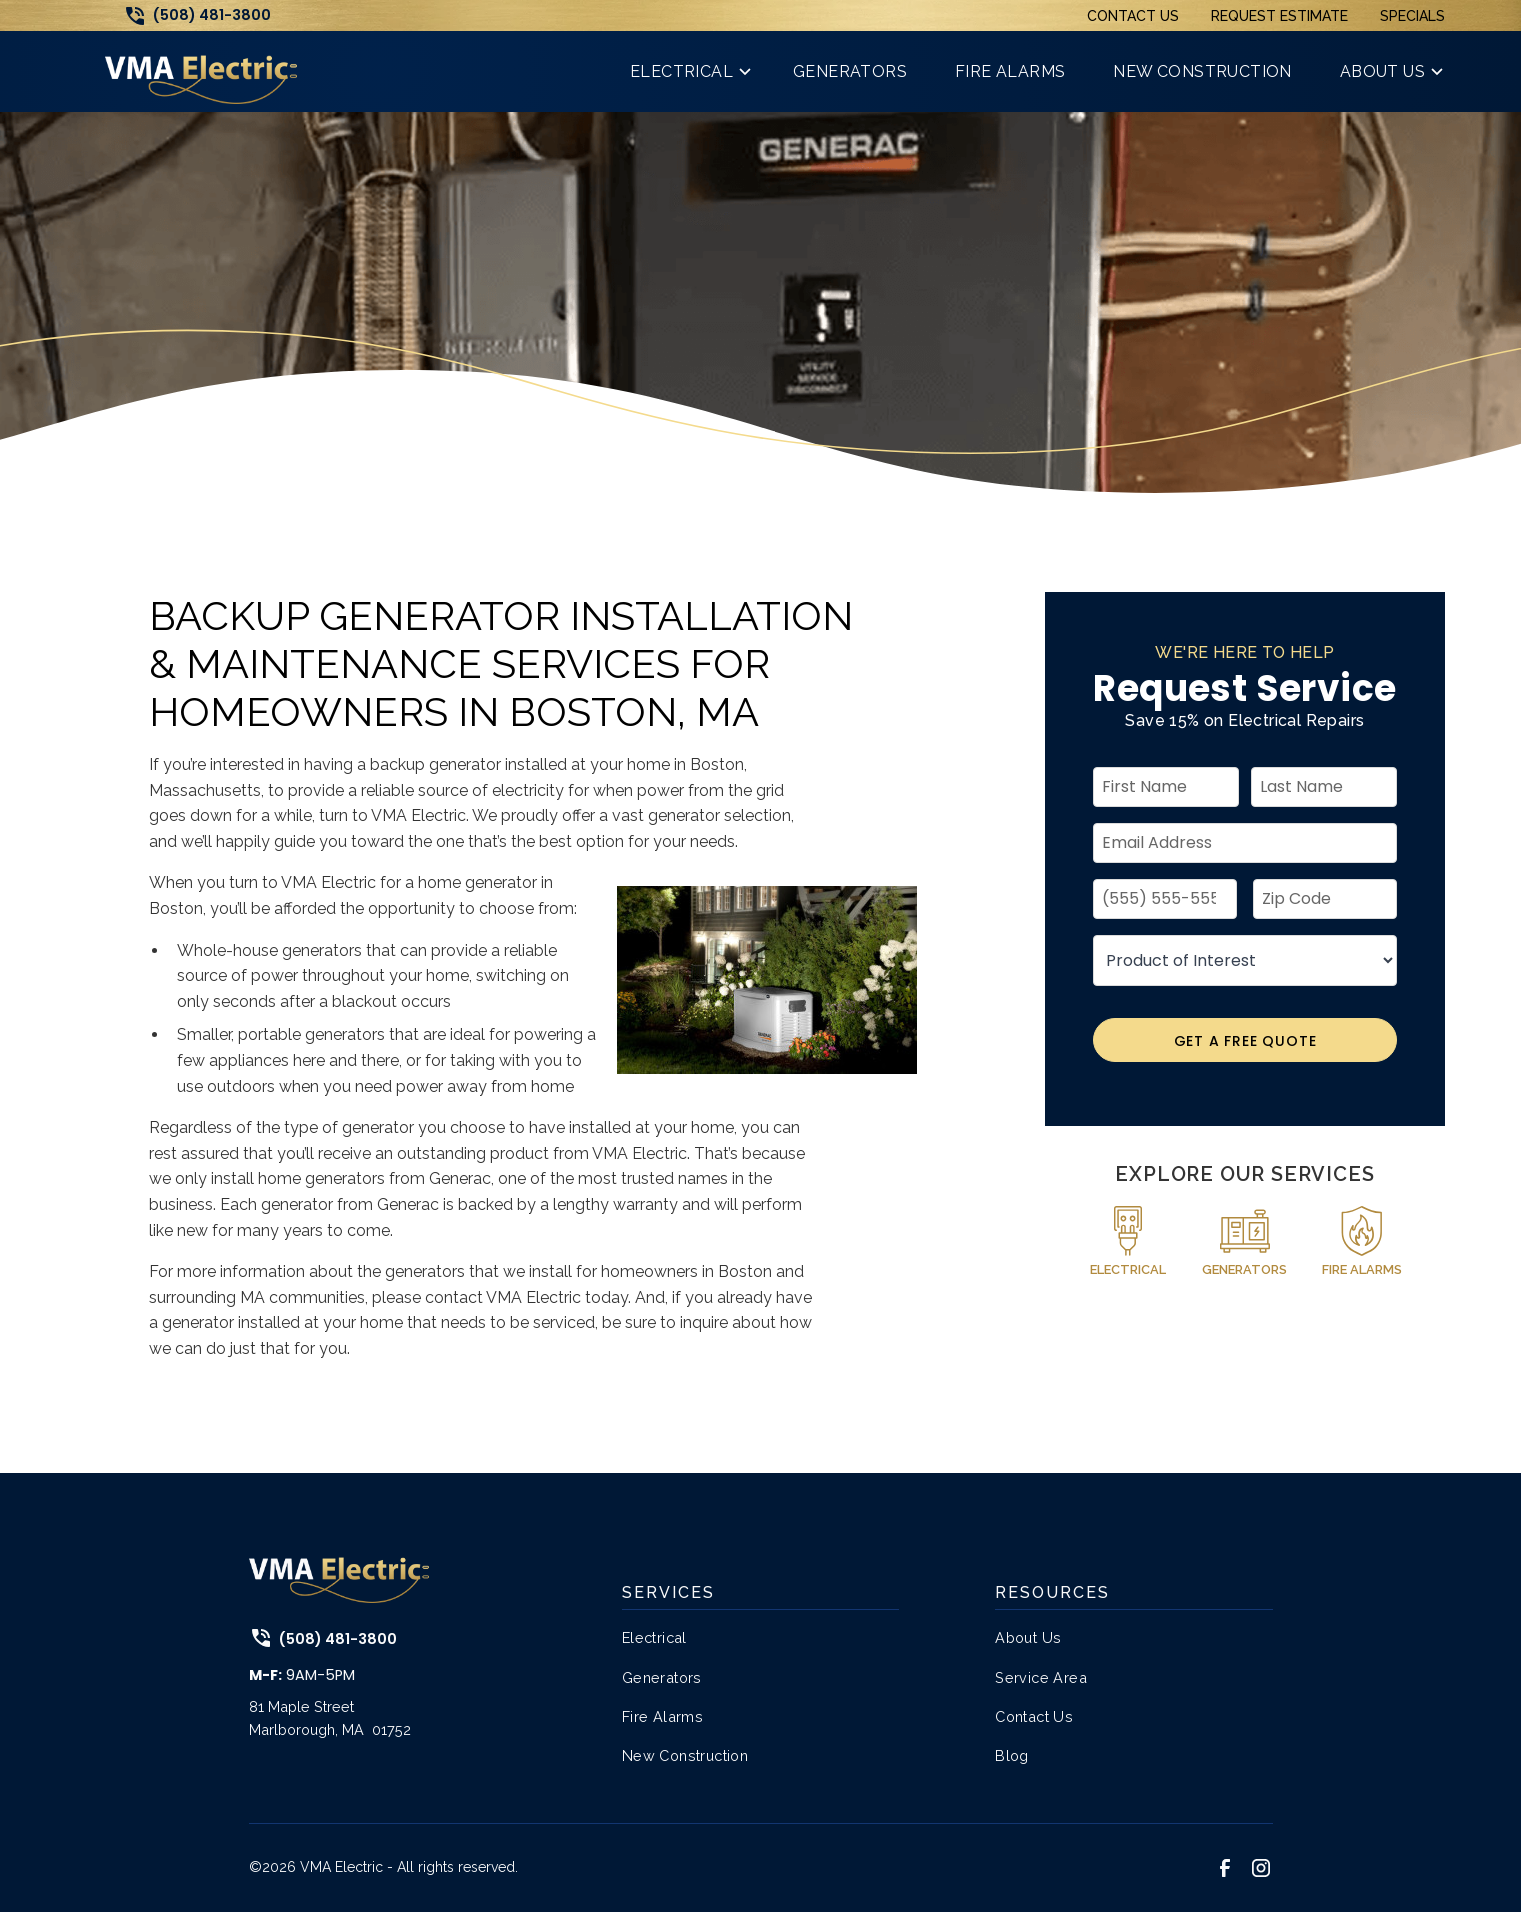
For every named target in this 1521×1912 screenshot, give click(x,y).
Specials (1412, 16)
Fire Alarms (662, 1716)
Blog (1012, 1755)
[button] (687, 71)
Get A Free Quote (1245, 1041)
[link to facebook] (1225, 1868)
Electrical (654, 1637)
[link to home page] (201, 71)
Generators (662, 1677)
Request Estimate (1279, 16)
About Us (1028, 1637)
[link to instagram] (1261, 1868)
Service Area (1041, 1677)
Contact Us (1133, 16)
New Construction (685, 1755)
